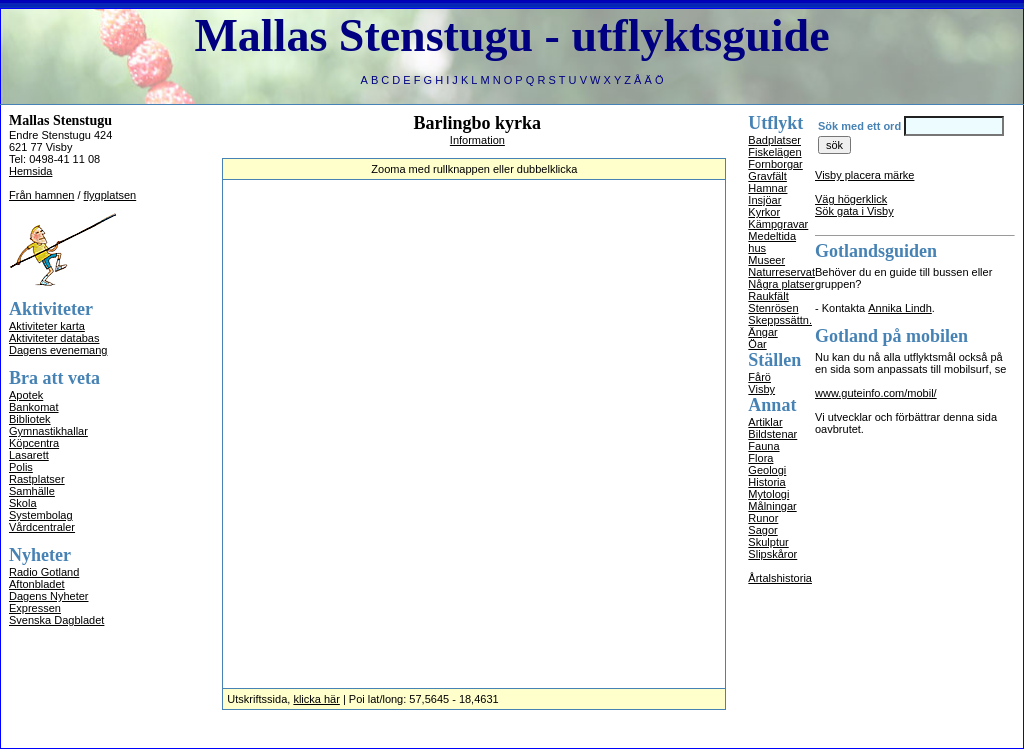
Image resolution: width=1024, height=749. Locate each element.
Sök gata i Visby (854, 211)
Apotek (26, 395)
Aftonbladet (37, 584)
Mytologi (768, 494)
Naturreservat (781, 272)
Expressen (35, 608)
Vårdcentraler (42, 527)
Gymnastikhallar (48, 431)
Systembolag (41, 515)
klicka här (316, 699)
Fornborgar (775, 164)
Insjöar (764, 200)
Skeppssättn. (780, 320)
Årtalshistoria (780, 578)
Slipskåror (772, 554)
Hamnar (767, 188)
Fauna (763, 446)
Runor (763, 518)
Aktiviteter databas (54, 338)
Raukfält (768, 296)
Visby (761, 389)
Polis (21, 467)
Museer (766, 260)
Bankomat (34, 407)
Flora (760, 458)
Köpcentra (34, 443)
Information (477, 140)
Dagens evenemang (58, 350)
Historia (766, 482)
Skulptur (768, 542)
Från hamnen (41, 195)
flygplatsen (110, 195)
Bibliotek (30, 419)
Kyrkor (764, 212)
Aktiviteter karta (47, 326)
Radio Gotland (44, 572)
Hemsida (30, 171)
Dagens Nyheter (49, 596)
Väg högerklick (851, 199)
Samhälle (32, 491)
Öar (757, 344)
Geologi (767, 470)
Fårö (759, 377)
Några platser (781, 284)
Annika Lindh (900, 308)
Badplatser (774, 140)
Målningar (772, 506)
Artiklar (765, 422)
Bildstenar (772, 434)
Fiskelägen (774, 152)
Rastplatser (37, 479)
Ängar (762, 332)
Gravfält (767, 176)
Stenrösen (773, 308)
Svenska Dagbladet (56, 620)
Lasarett (29, 455)
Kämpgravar (778, 224)
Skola (23, 503)
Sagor (762, 530)
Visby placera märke (864, 175)
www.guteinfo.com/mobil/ (876, 393)
